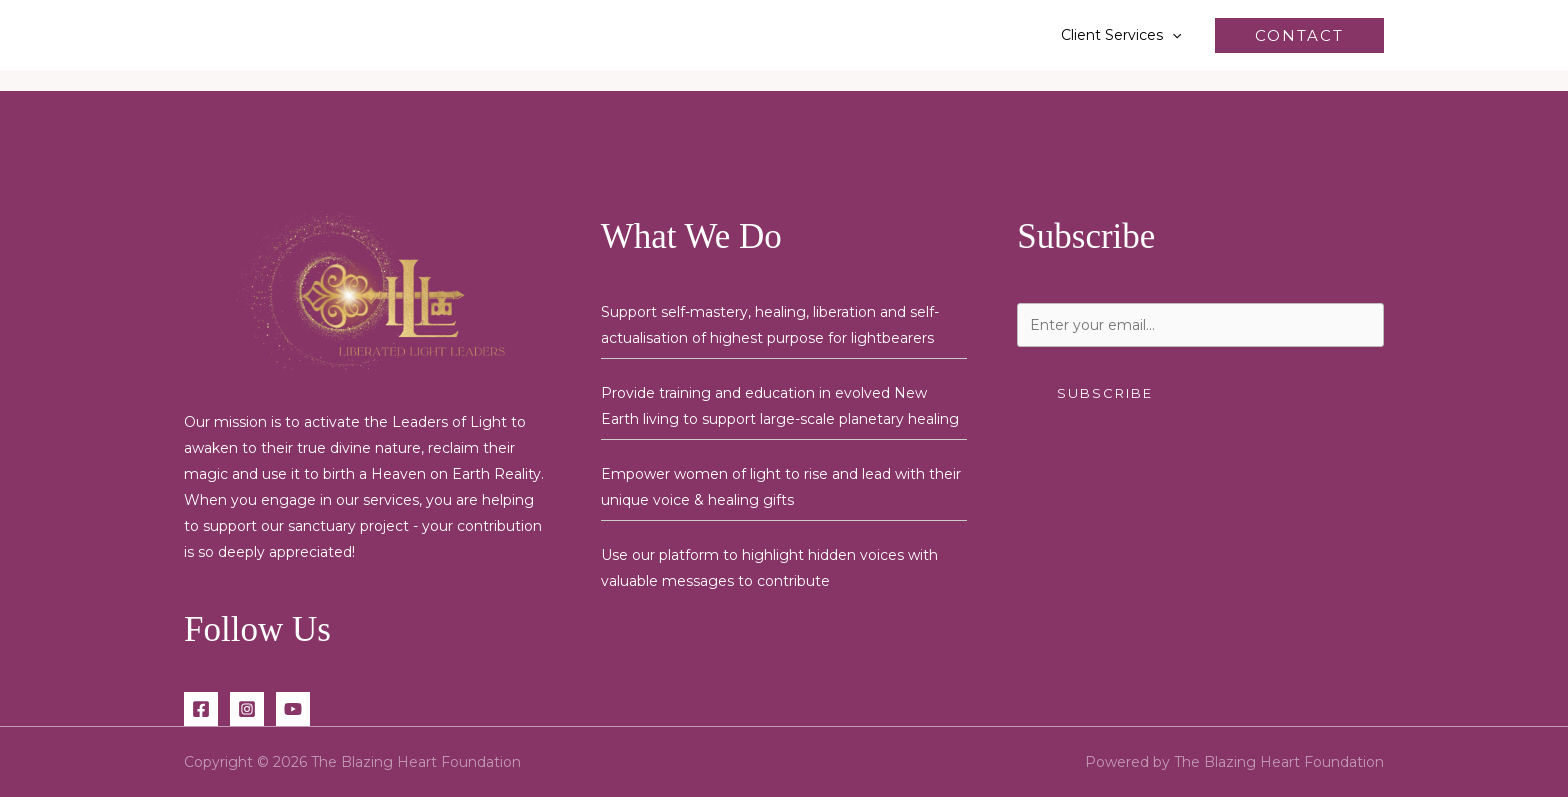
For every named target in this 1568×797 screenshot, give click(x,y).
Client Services (1121, 35)
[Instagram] (247, 709)
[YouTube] (293, 709)
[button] (1172, 35)
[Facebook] (201, 709)
